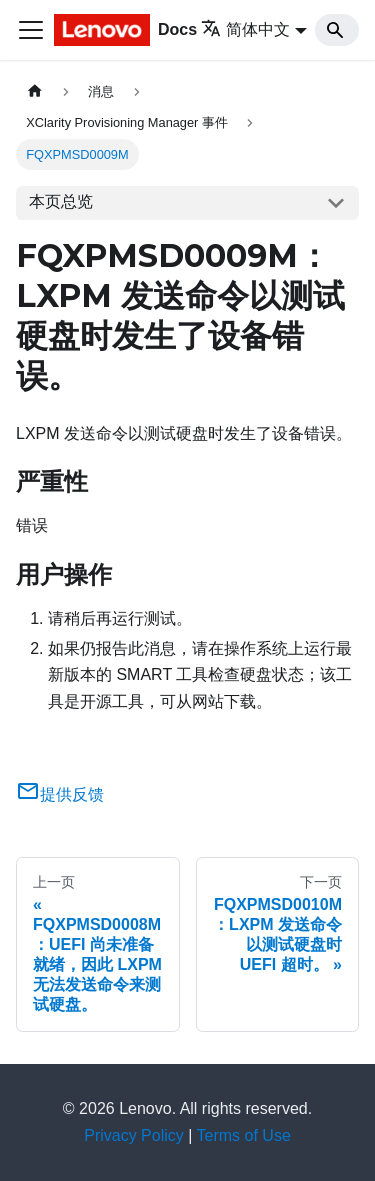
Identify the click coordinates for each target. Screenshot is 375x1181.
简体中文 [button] (245, 29)
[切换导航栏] (31, 30)
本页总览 (61, 201)
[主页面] (35, 91)
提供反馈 (60, 794)
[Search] (337, 30)
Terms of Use (244, 1135)
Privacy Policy (134, 1135)
